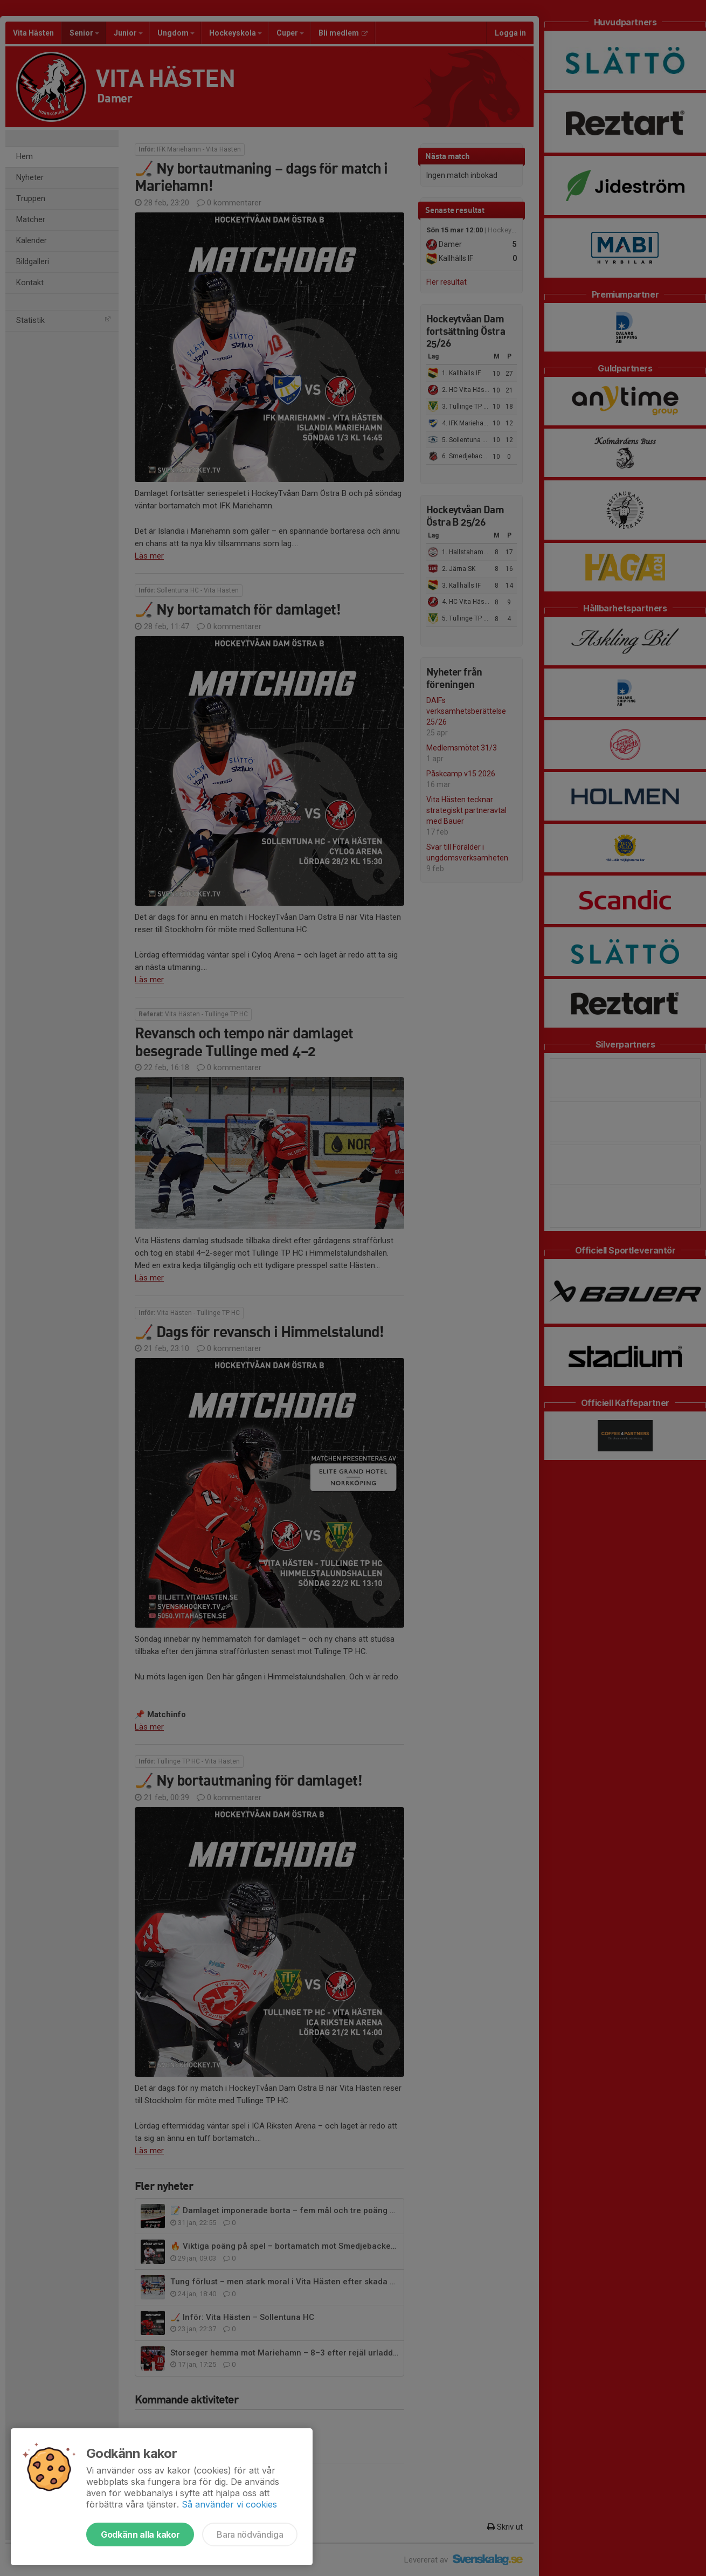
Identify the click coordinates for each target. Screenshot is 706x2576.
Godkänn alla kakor (140, 2534)
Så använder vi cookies (229, 2504)
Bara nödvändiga (250, 2534)
